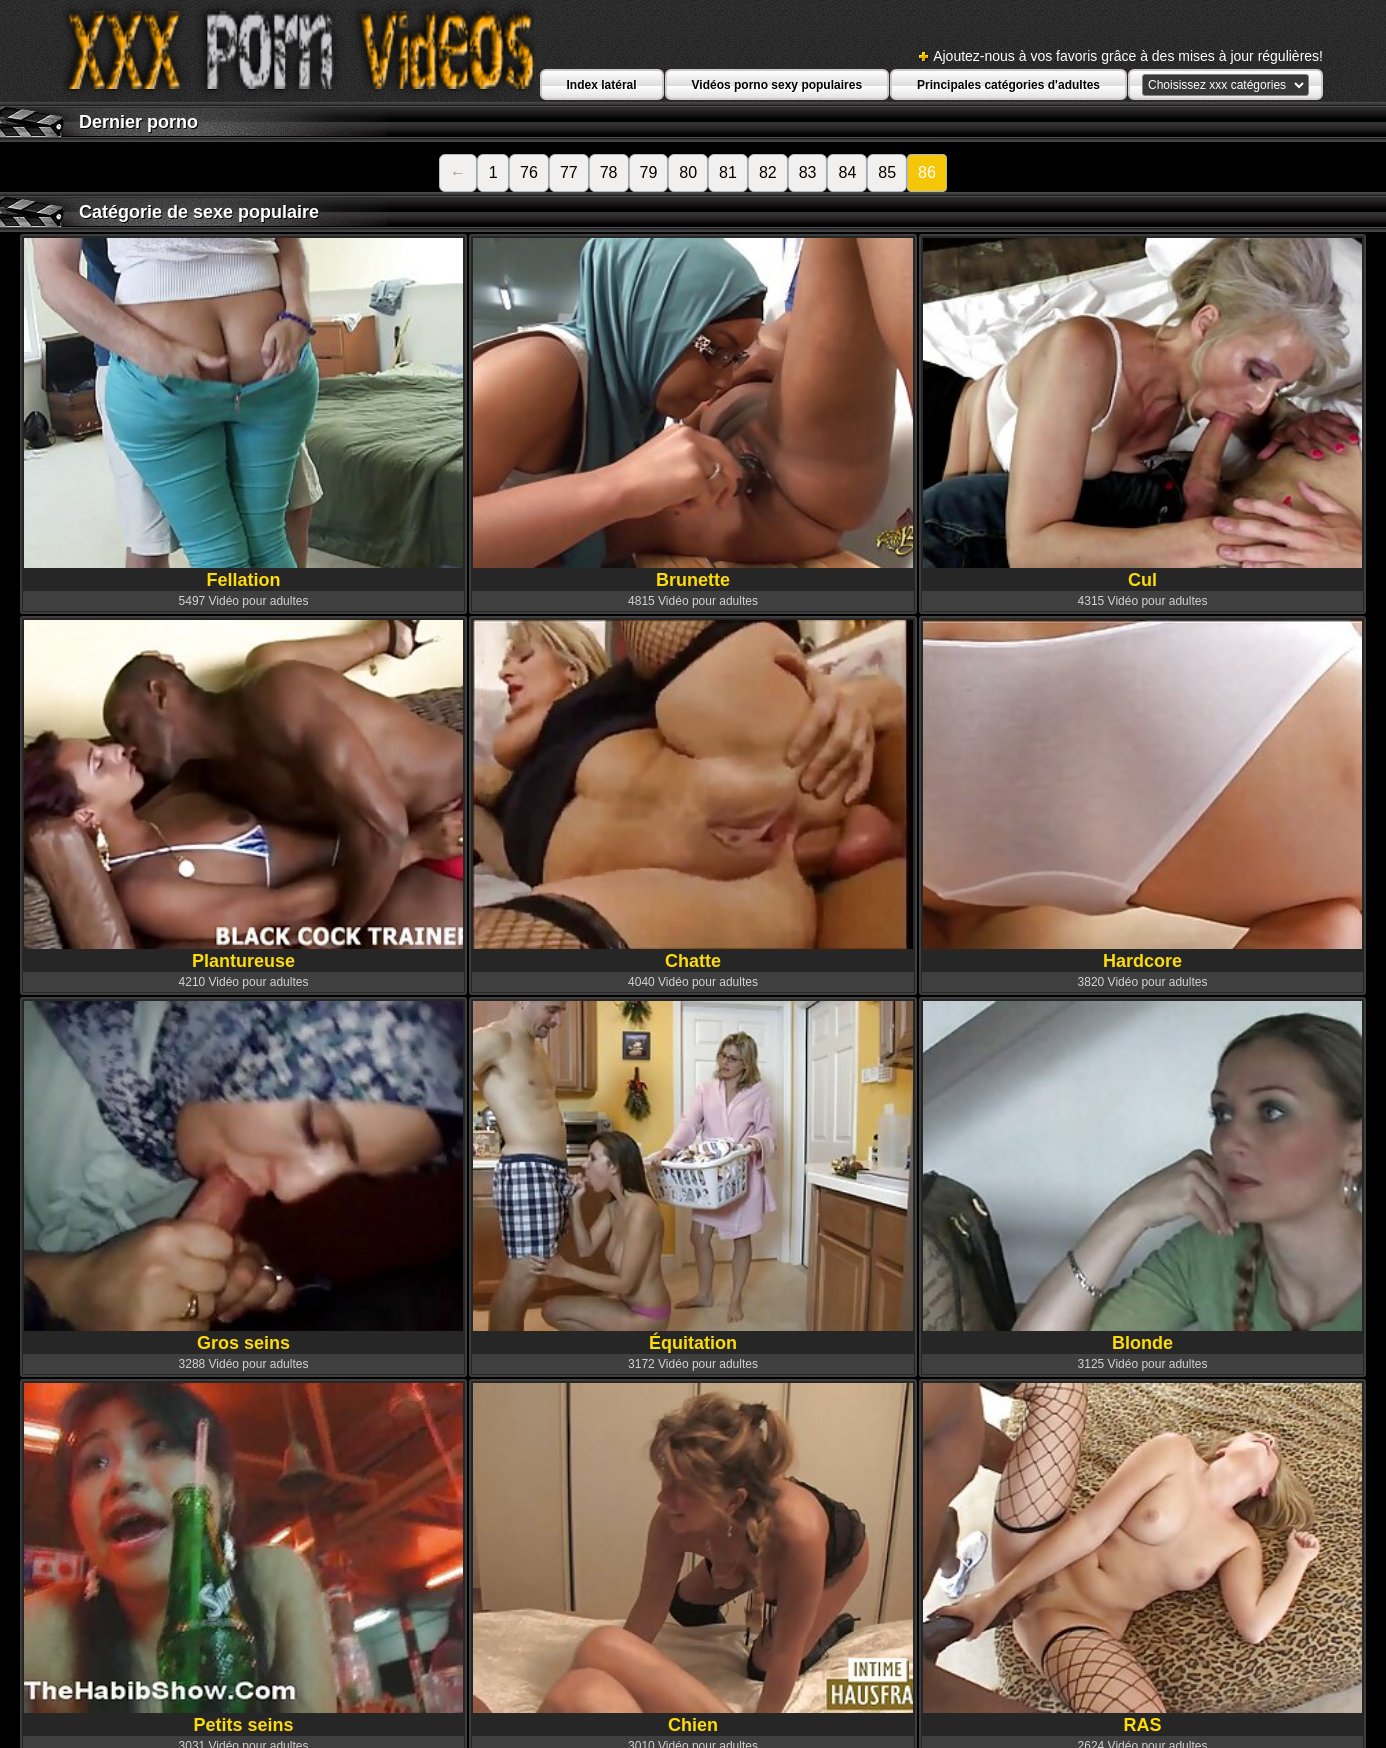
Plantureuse (244, 795)
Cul (1143, 413)
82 (768, 172)
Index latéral (602, 85)
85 (887, 172)
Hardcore (1143, 795)
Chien (693, 1558)
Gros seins (244, 1176)
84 (847, 172)
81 (728, 172)
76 (529, 172)
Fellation (244, 413)
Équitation (693, 1176)
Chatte (693, 795)
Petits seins (244, 1558)
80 (688, 172)
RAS (1143, 1558)
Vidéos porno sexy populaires (777, 85)
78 (609, 172)
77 (569, 172)
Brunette (693, 413)
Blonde (1143, 1176)
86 (927, 172)
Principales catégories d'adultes (1008, 85)
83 (808, 172)
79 (649, 172)
